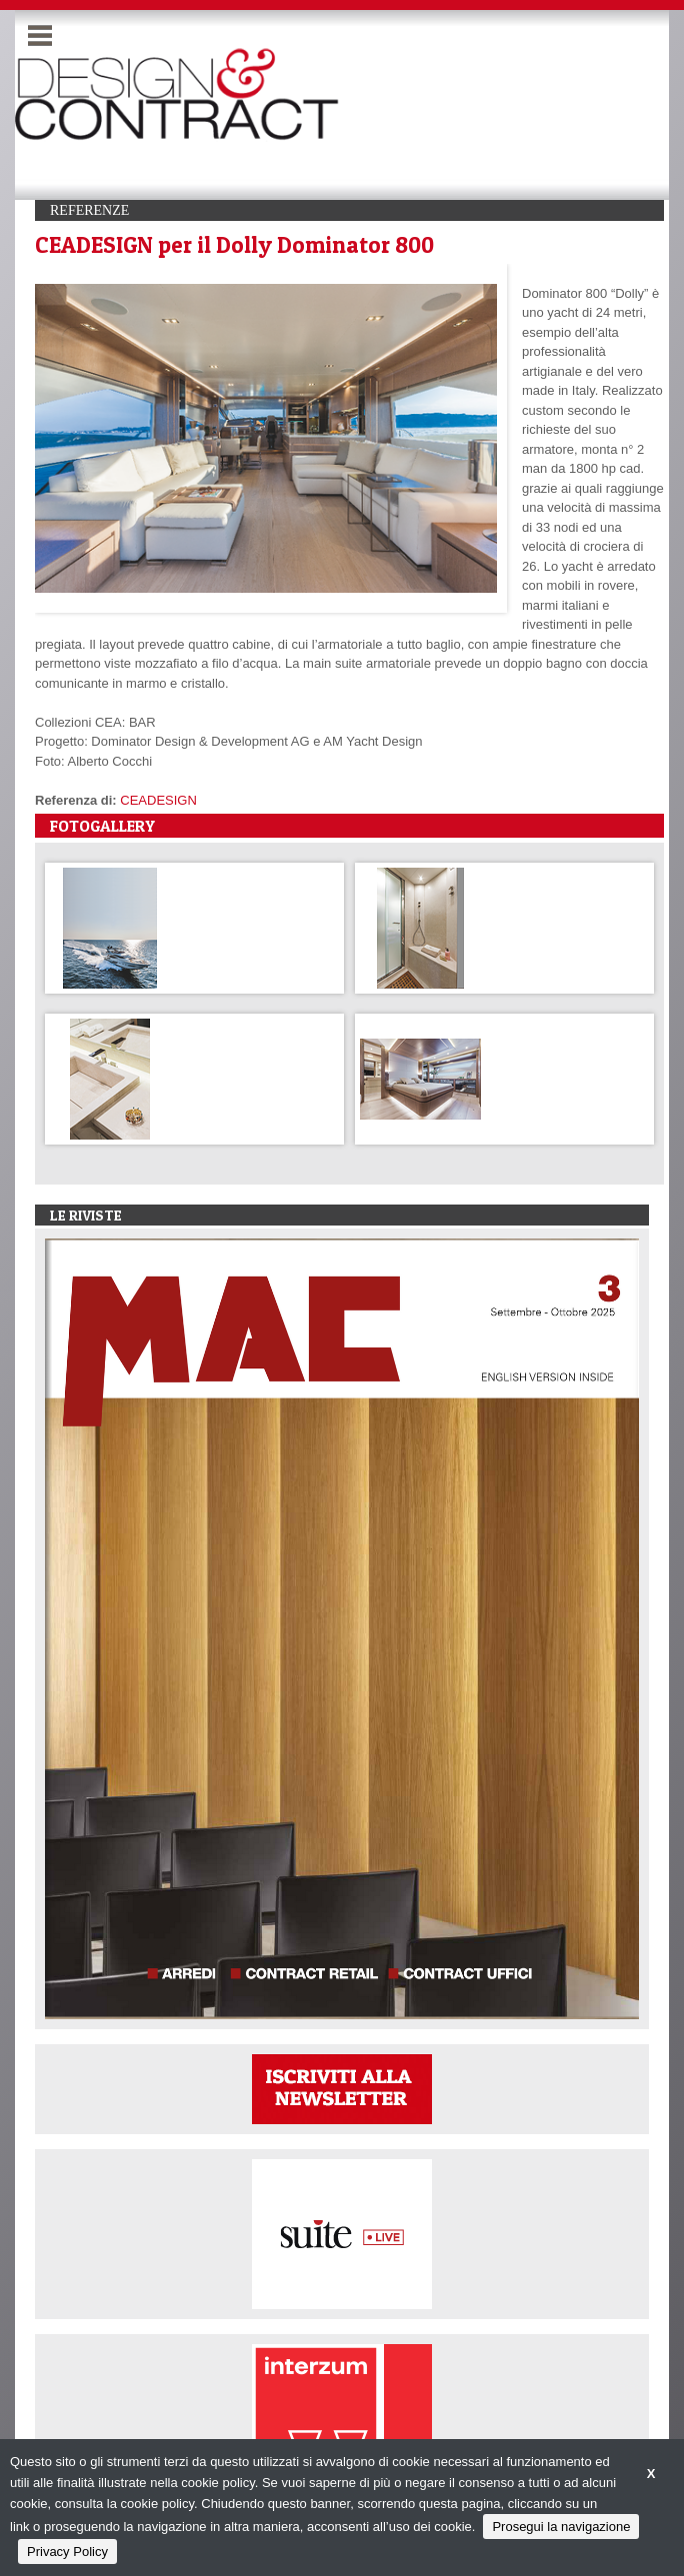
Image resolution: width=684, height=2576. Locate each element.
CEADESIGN (158, 800)
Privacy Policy (67, 2551)
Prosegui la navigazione (561, 2526)
